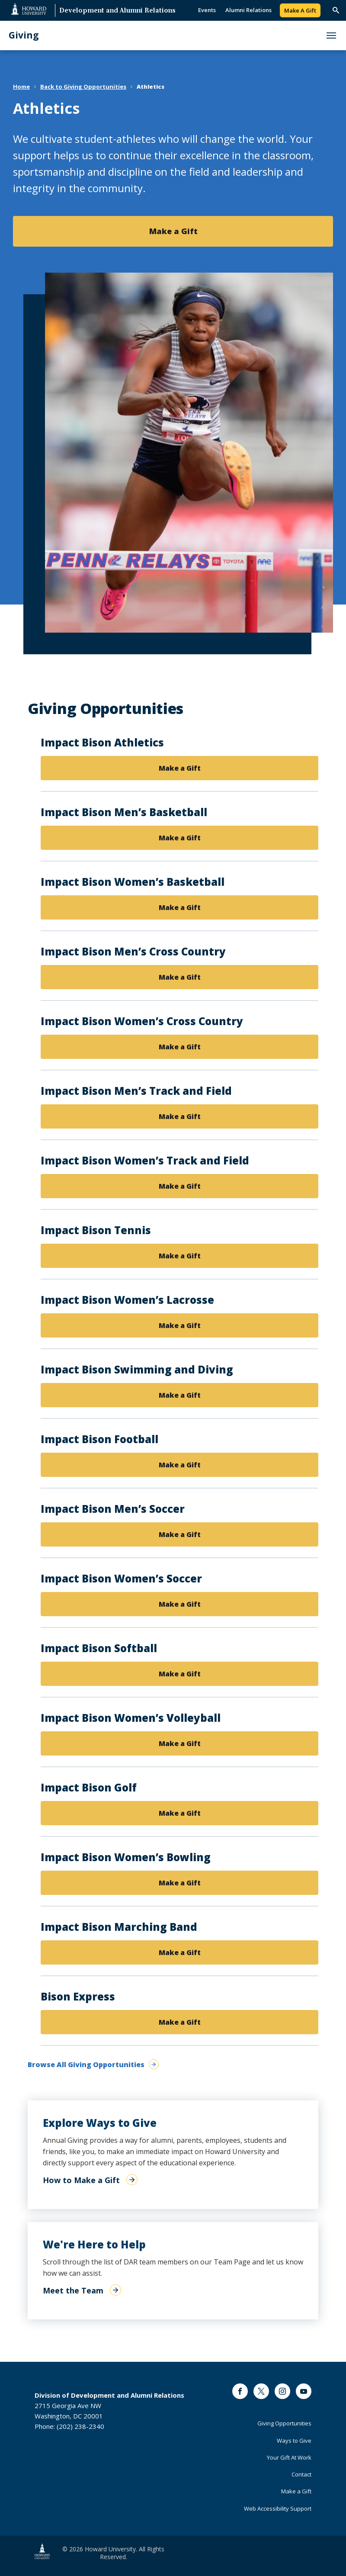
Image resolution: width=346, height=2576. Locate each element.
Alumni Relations (248, 10)
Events (207, 10)
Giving (24, 35)
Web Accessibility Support (277, 2508)
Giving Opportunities (284, 2423)
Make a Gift (180, 768)
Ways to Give (294, 2440)
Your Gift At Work (289, 2457)
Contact (301, 2474)
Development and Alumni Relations (117, 11)
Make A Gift (300, 10)
